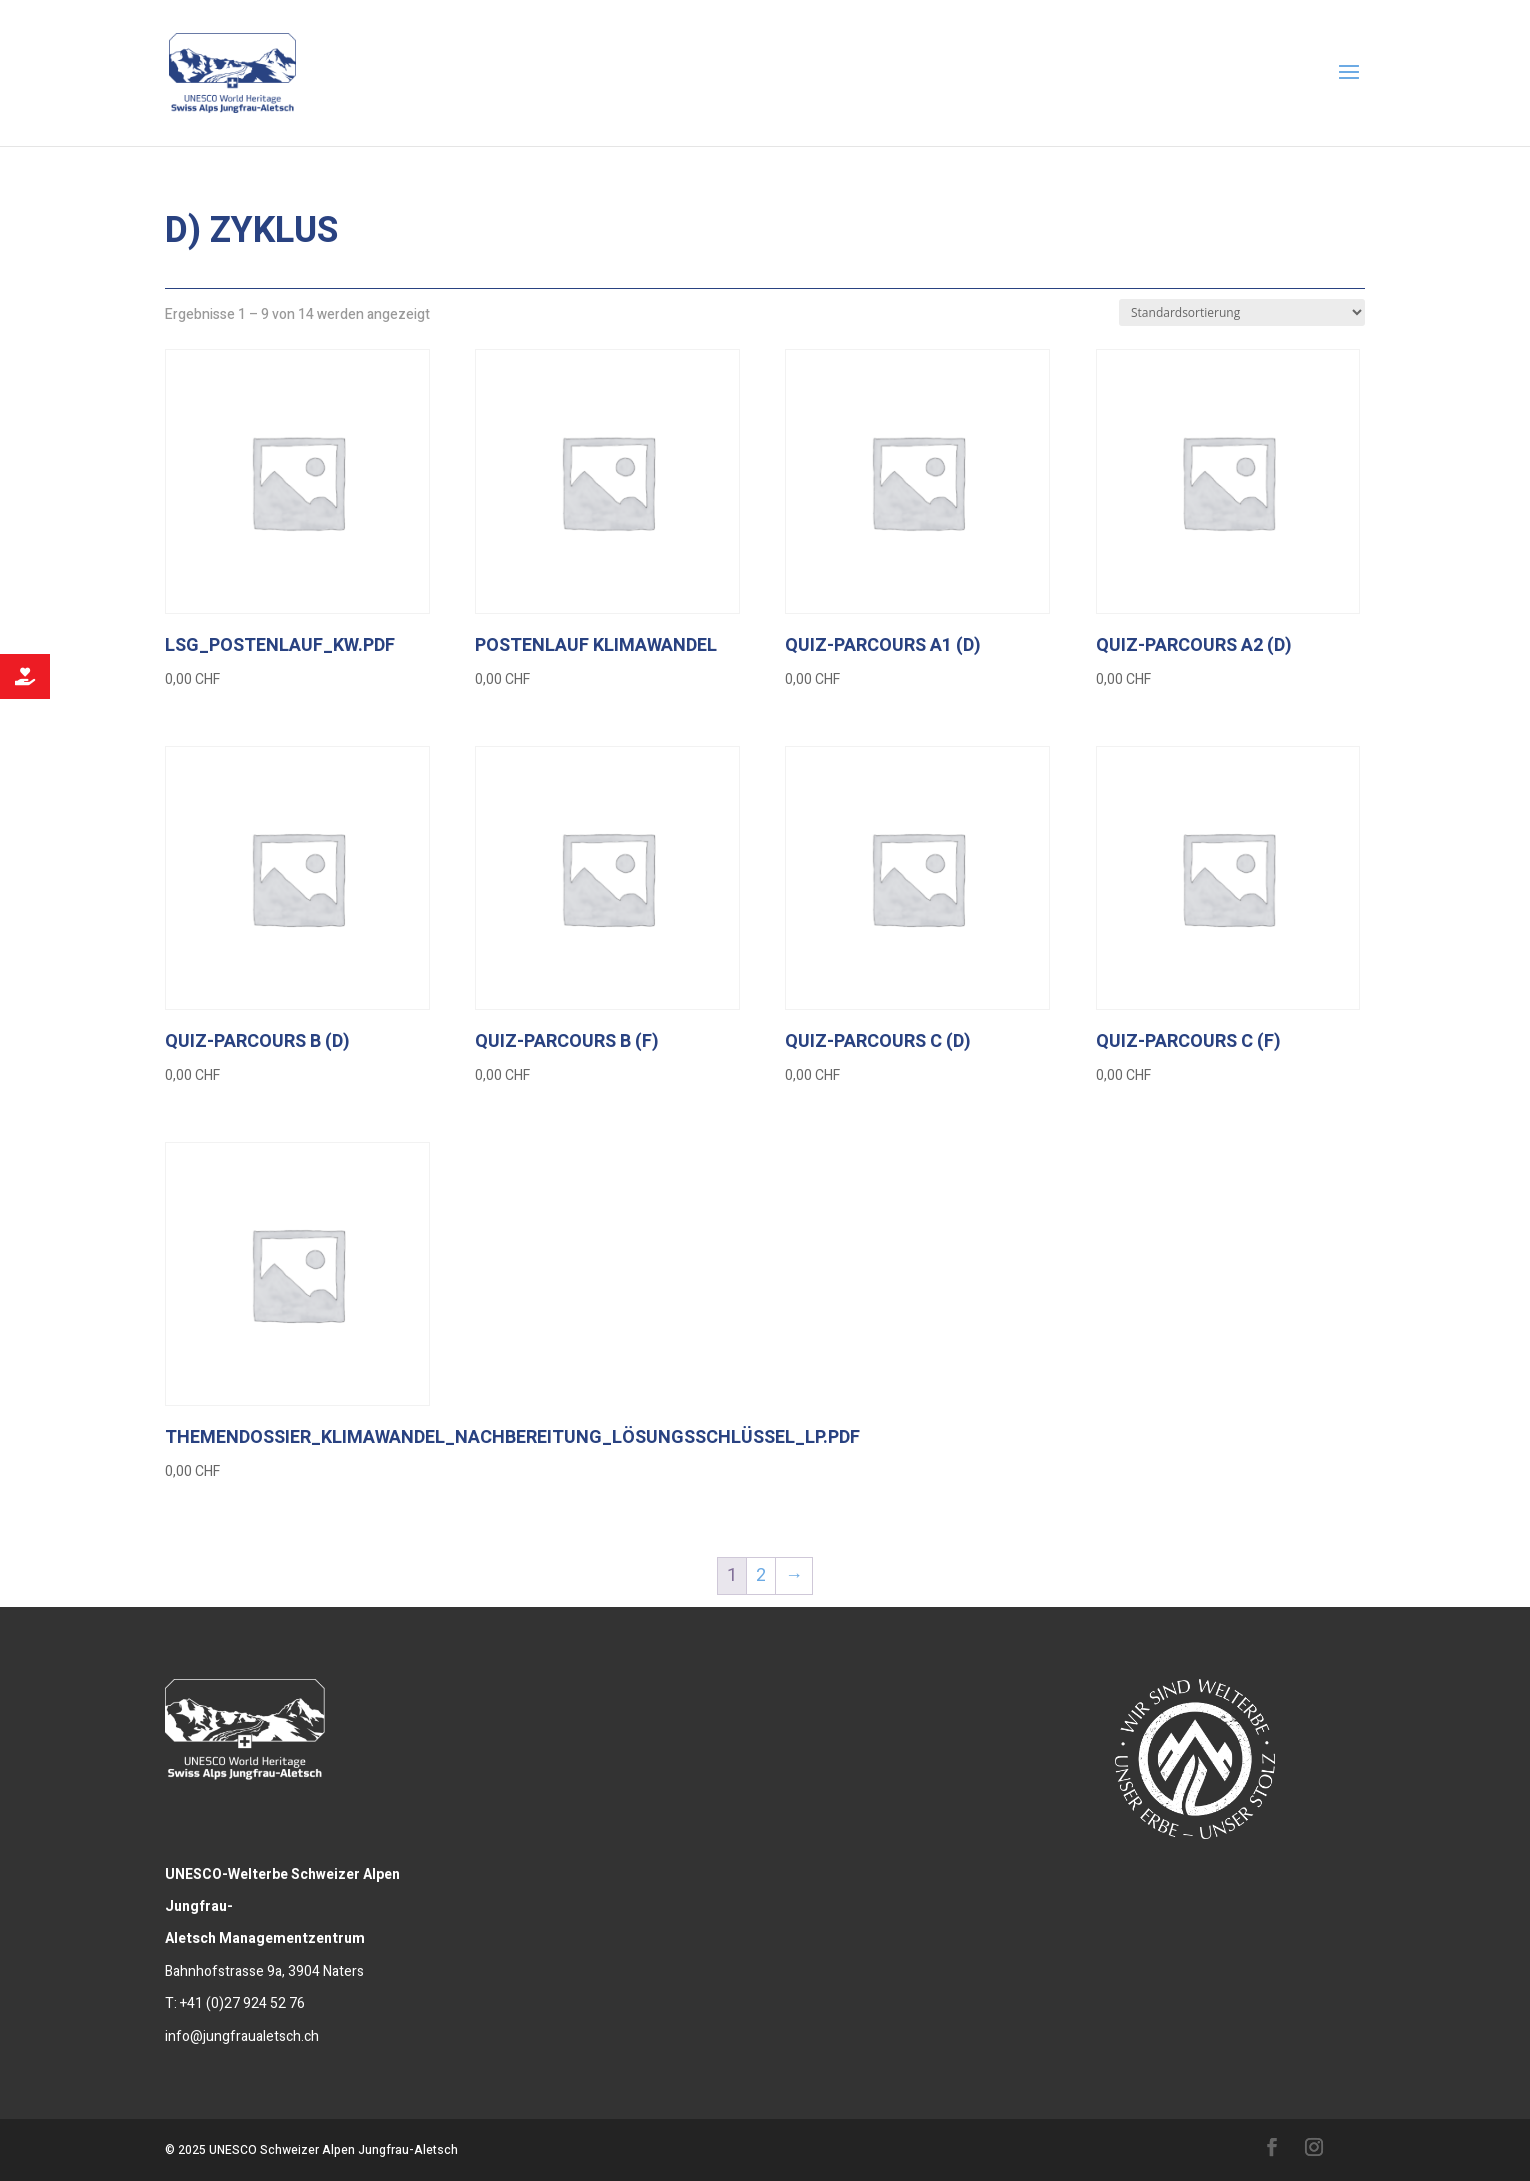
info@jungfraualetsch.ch (242, 2036)
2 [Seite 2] (761, 1575)
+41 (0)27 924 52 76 (242, 2003)
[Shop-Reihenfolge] (1242, 312)
